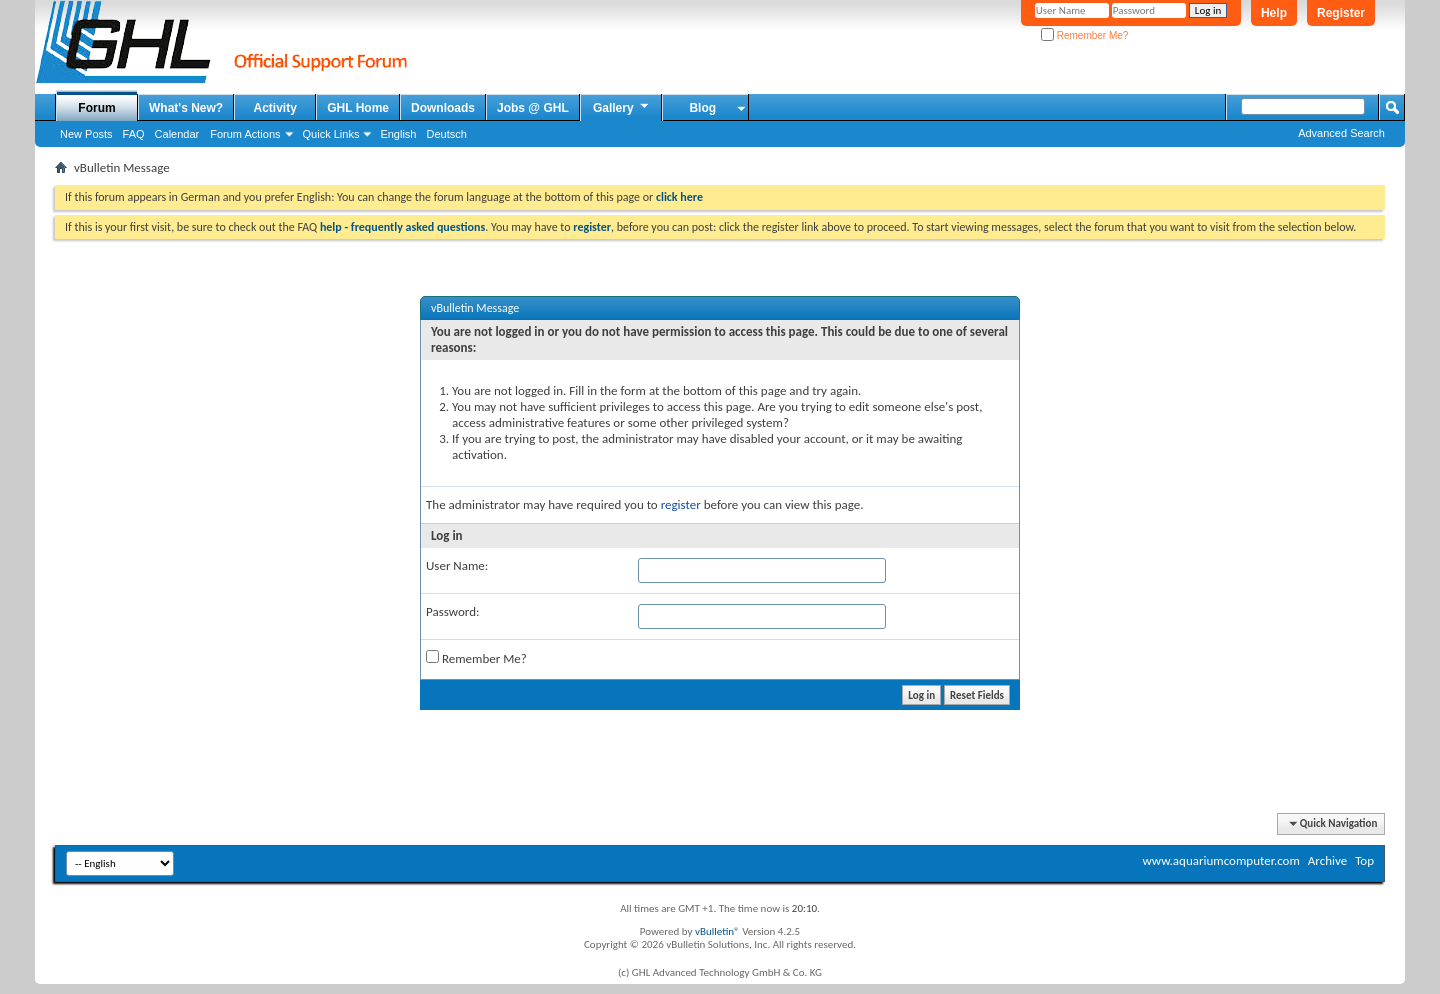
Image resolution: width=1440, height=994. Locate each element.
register (681, 504)
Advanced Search (1341, 133)
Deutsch (446, 134)
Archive (1327, 860)
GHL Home (358, 108)
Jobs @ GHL (533, 108)
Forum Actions (245, 134)
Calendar (177, 134)
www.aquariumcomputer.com (1220, 860)
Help (1274, 13)
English (398, 134)
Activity (275, 108)
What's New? (186, 108)
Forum (96, 108)
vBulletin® (717, 931)
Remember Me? (1084, 35)
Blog (702, 108)
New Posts (86, 134)
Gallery (622, 107)
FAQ (134, 134)
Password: (452, 611)
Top (1364, 860)
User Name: (457, 565)
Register (1341, 13)
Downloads (443, 108)
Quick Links (331, 134)
